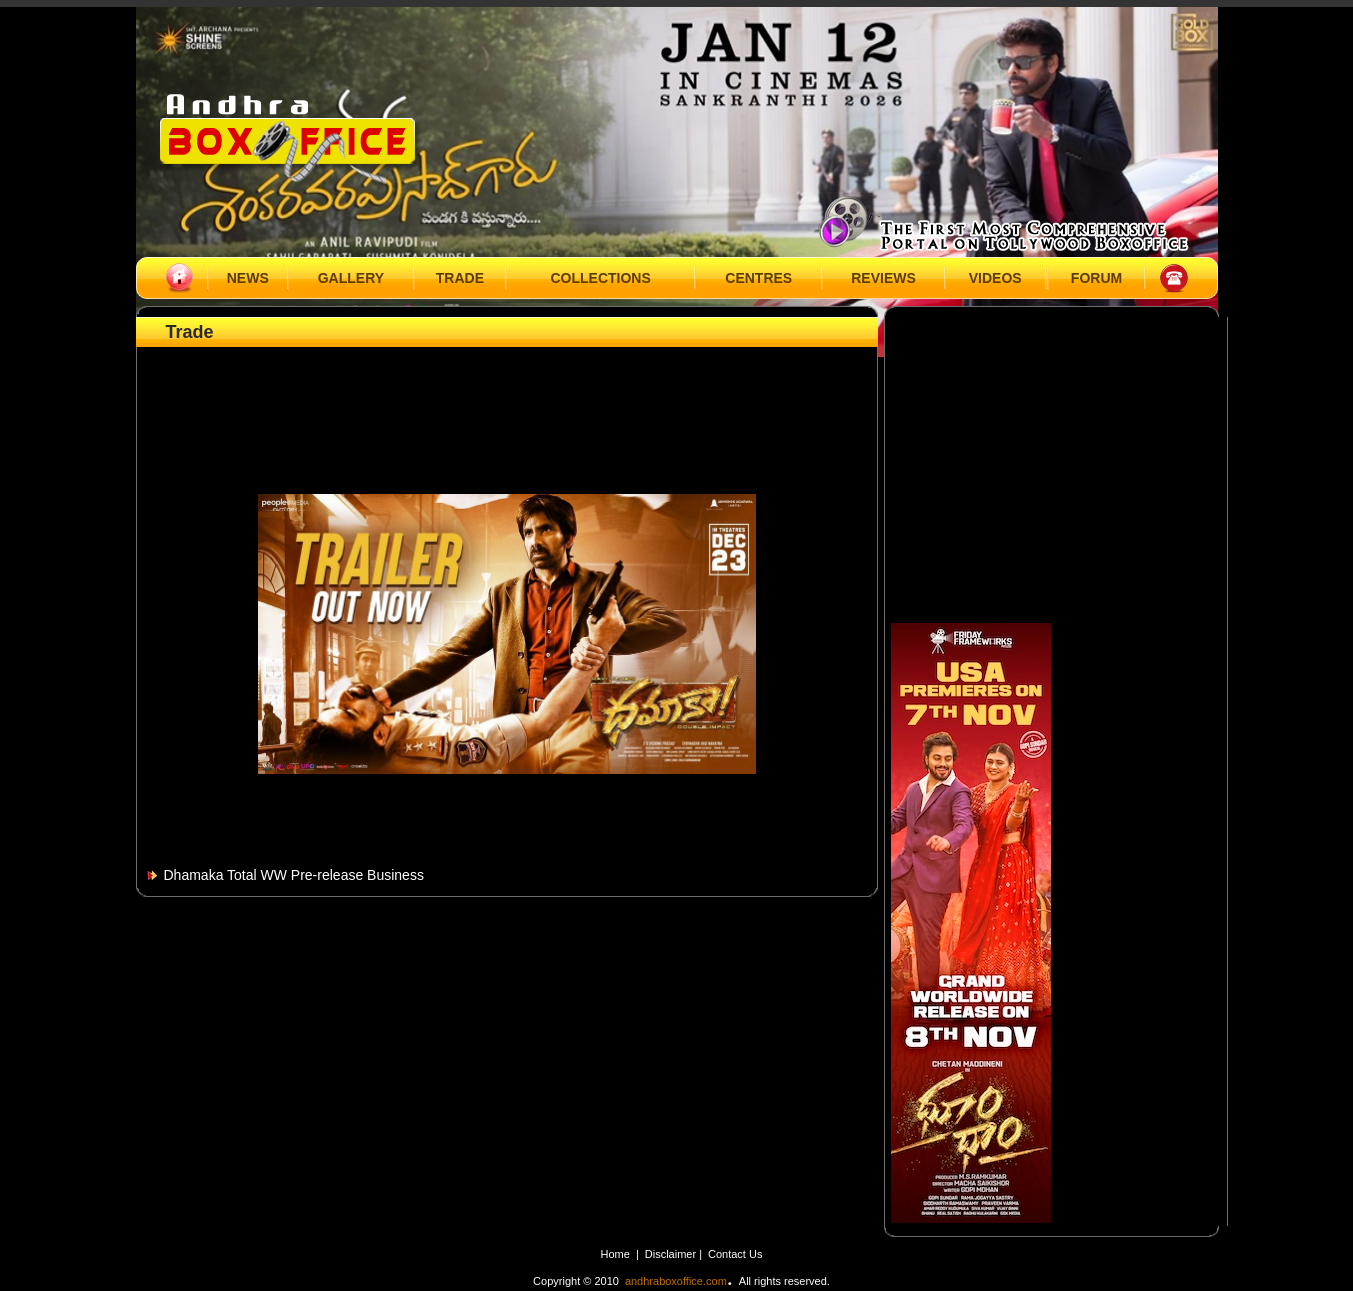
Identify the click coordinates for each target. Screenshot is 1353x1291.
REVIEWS (883, 278)
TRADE (460, 278)
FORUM (1096, 278)
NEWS (248, 278)
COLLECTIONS (600, 278)
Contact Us (735, 1254)
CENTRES (758, 278)
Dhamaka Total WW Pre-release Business (294, 875)
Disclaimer (672, 1254)
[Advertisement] (507, 397)
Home (615, 1254)
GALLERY (351, 278)
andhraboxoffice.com (676, 1281)
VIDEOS (995, 278)
